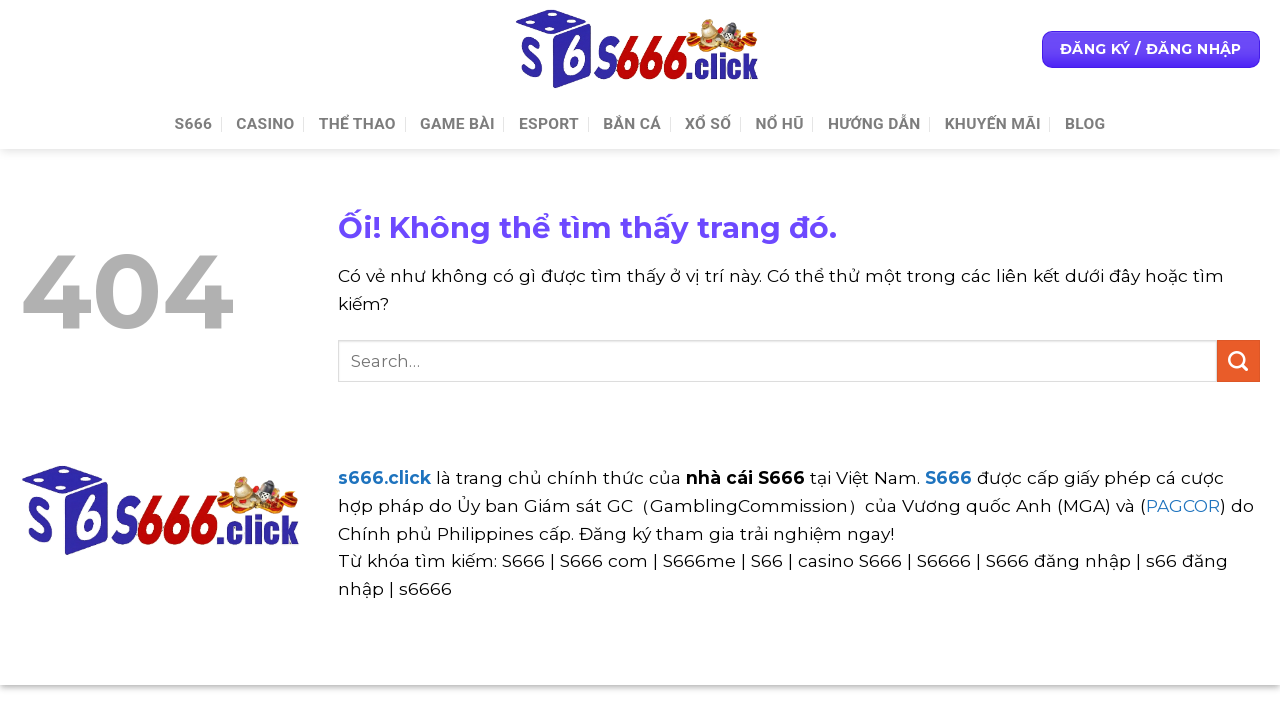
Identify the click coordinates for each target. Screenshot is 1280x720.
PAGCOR (1183, 505)
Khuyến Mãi (993, 124)
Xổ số (708, 124)
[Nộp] (1238, 361)
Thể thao (357, 124)
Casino (265, 124)
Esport (549, 124)
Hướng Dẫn (874, 124)
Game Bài (457, 124)
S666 (194, 124)
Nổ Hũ (779, 124)
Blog (1085, 124)
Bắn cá (632, 124)
